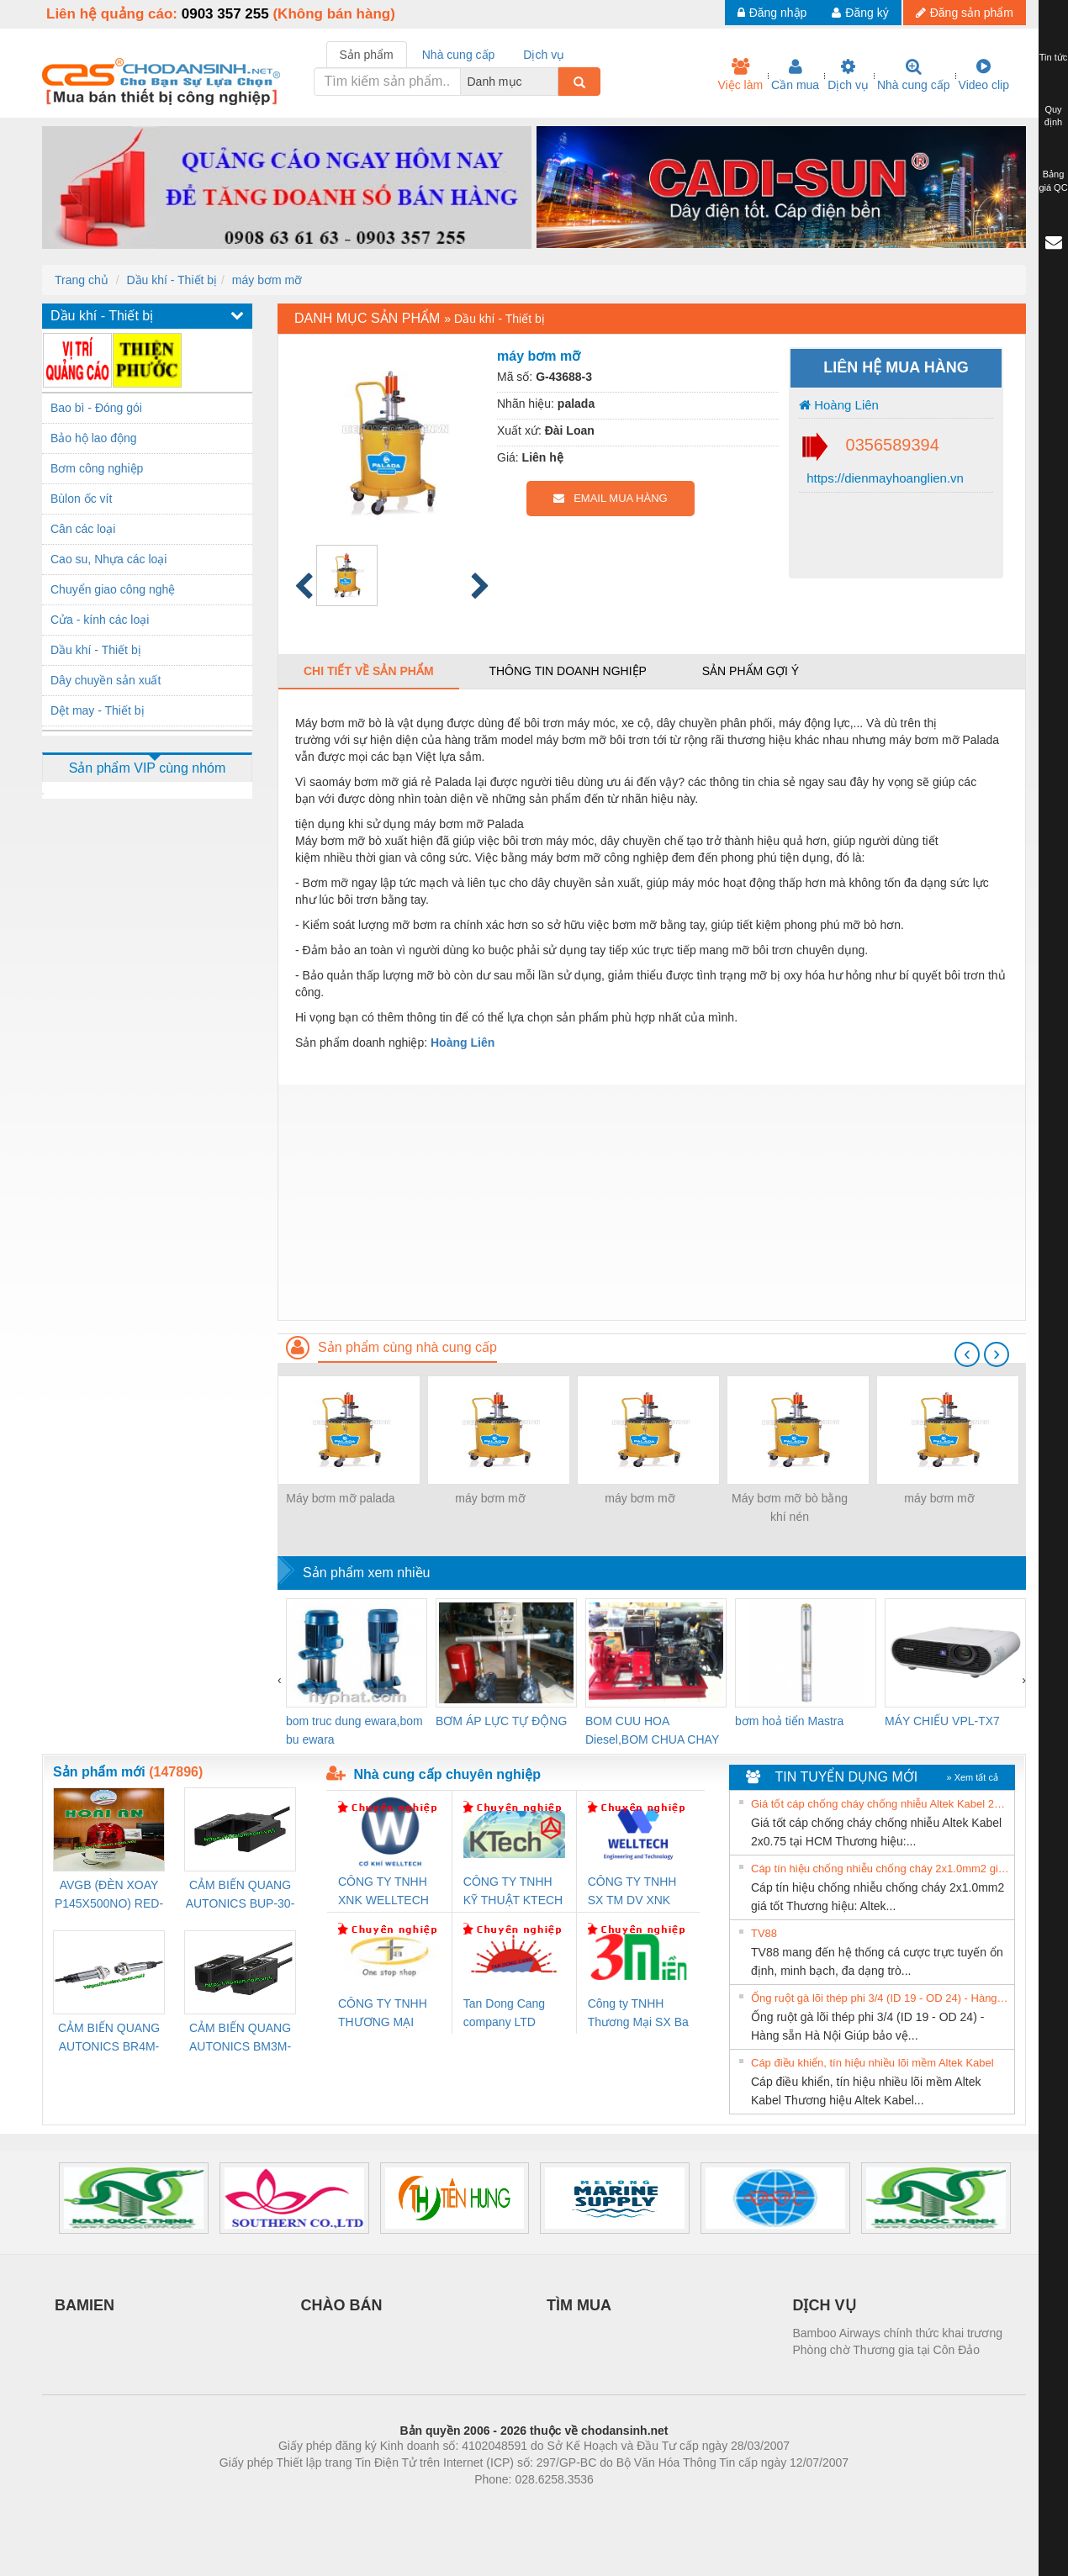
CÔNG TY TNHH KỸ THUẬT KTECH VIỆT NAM (513, 1892)
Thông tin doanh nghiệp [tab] (567, 671)
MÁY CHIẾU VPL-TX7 (942, 1721)
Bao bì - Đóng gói (96, 407)
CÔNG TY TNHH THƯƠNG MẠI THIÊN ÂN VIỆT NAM (382, 2014)
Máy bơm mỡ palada (340, 1498)
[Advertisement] (651, 1202)
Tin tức (1053, 57)
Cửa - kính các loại (99, 619)
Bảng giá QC (1053, 181)
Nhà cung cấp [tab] (458, 54)
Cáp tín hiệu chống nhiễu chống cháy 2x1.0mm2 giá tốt (880, 1868)
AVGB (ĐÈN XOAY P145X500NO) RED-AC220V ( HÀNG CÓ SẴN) (109, 1895)
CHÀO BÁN (342, 2305)
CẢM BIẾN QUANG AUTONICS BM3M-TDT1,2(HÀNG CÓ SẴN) (240, 2038)
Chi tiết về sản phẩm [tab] (369, 671)
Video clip (984, 75)
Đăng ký (860, 12)
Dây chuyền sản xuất (105, 680)
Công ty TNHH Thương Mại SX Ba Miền (638, 2014)
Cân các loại (82, 529)
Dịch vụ (848, 75)
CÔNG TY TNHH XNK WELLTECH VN (383, 1892)
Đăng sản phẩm (964, 12)
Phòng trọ (426, 2504)
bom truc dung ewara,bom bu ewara (354, 1730)
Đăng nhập (772, 12)
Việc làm (740, 75)
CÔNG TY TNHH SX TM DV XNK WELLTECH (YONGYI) (632, 1892)
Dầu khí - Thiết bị (171, 280)
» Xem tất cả (972, 1777)
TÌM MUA (579, 2305)
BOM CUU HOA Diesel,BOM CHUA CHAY (652, 1730)
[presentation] (967, 1354)
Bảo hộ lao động (93, 438)
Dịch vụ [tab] (543, 54)
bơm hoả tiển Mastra (789, 1721)
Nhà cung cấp (913, 75)
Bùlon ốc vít (81, 498)
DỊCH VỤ (824, 2305)
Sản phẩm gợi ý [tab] (750, 671)
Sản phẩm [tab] (367, 54)
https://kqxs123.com (614, 2504)
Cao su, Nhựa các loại (108, 559)
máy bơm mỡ (267, 280)
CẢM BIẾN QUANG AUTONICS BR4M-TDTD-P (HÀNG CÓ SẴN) (108, 2038)
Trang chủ (81, 280)
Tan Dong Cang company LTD (504, 2013)
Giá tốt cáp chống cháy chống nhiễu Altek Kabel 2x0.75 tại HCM (880, 1803)
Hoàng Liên (839, 405)
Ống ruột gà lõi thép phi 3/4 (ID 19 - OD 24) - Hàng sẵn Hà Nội (880, 1998)
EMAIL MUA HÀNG (610, 498)
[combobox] (553, 81)
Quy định (1053, 116)
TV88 (764, 1933)
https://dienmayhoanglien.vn (883, 478)
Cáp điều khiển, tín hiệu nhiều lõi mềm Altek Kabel (872, 2062)
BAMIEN (84, 2305)
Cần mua (795, 75)
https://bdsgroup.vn (512, 2504)
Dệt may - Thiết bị (97, 710)
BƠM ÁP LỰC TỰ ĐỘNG (501, 1721)
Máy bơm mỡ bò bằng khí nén (790, 1507)
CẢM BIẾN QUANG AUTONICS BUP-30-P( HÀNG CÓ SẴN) (240, 1895)
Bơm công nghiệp (96, 468)
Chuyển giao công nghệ (112, 589)
